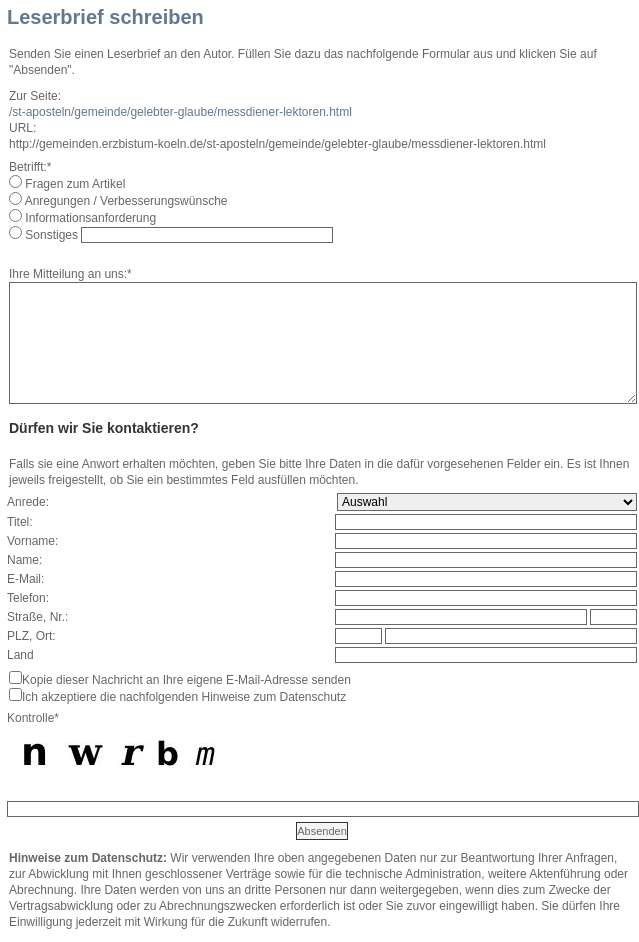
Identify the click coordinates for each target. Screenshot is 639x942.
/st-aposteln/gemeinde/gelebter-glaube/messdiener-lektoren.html (180, 112)
